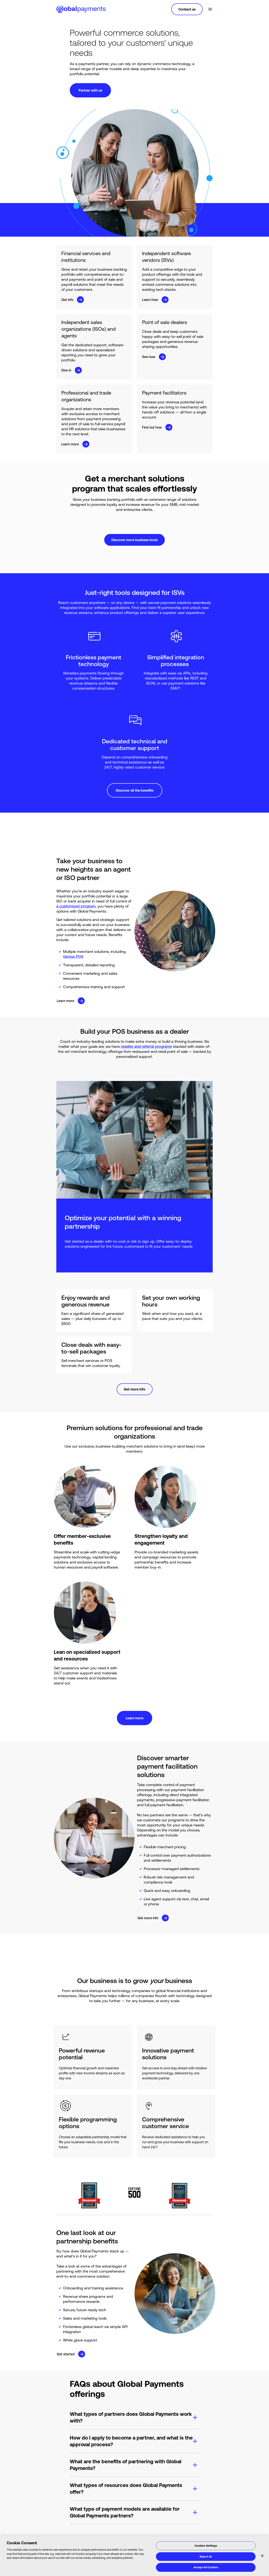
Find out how (152, 427)
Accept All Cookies (206, 2567)
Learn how (150, 300)
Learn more (70, 444)
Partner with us (90, 90)
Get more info (134, 1389)
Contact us (186, 9)
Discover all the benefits (134, 790)
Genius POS (73, 956)
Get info (67, 300)
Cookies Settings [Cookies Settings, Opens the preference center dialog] (206, 2545)
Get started (66, 2354)
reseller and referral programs (146, 1046)
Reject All (206, 2556)
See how (148, 357)
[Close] (262, 2555)
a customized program (76, 906)
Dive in (66, 370)
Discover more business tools (134, 540)
